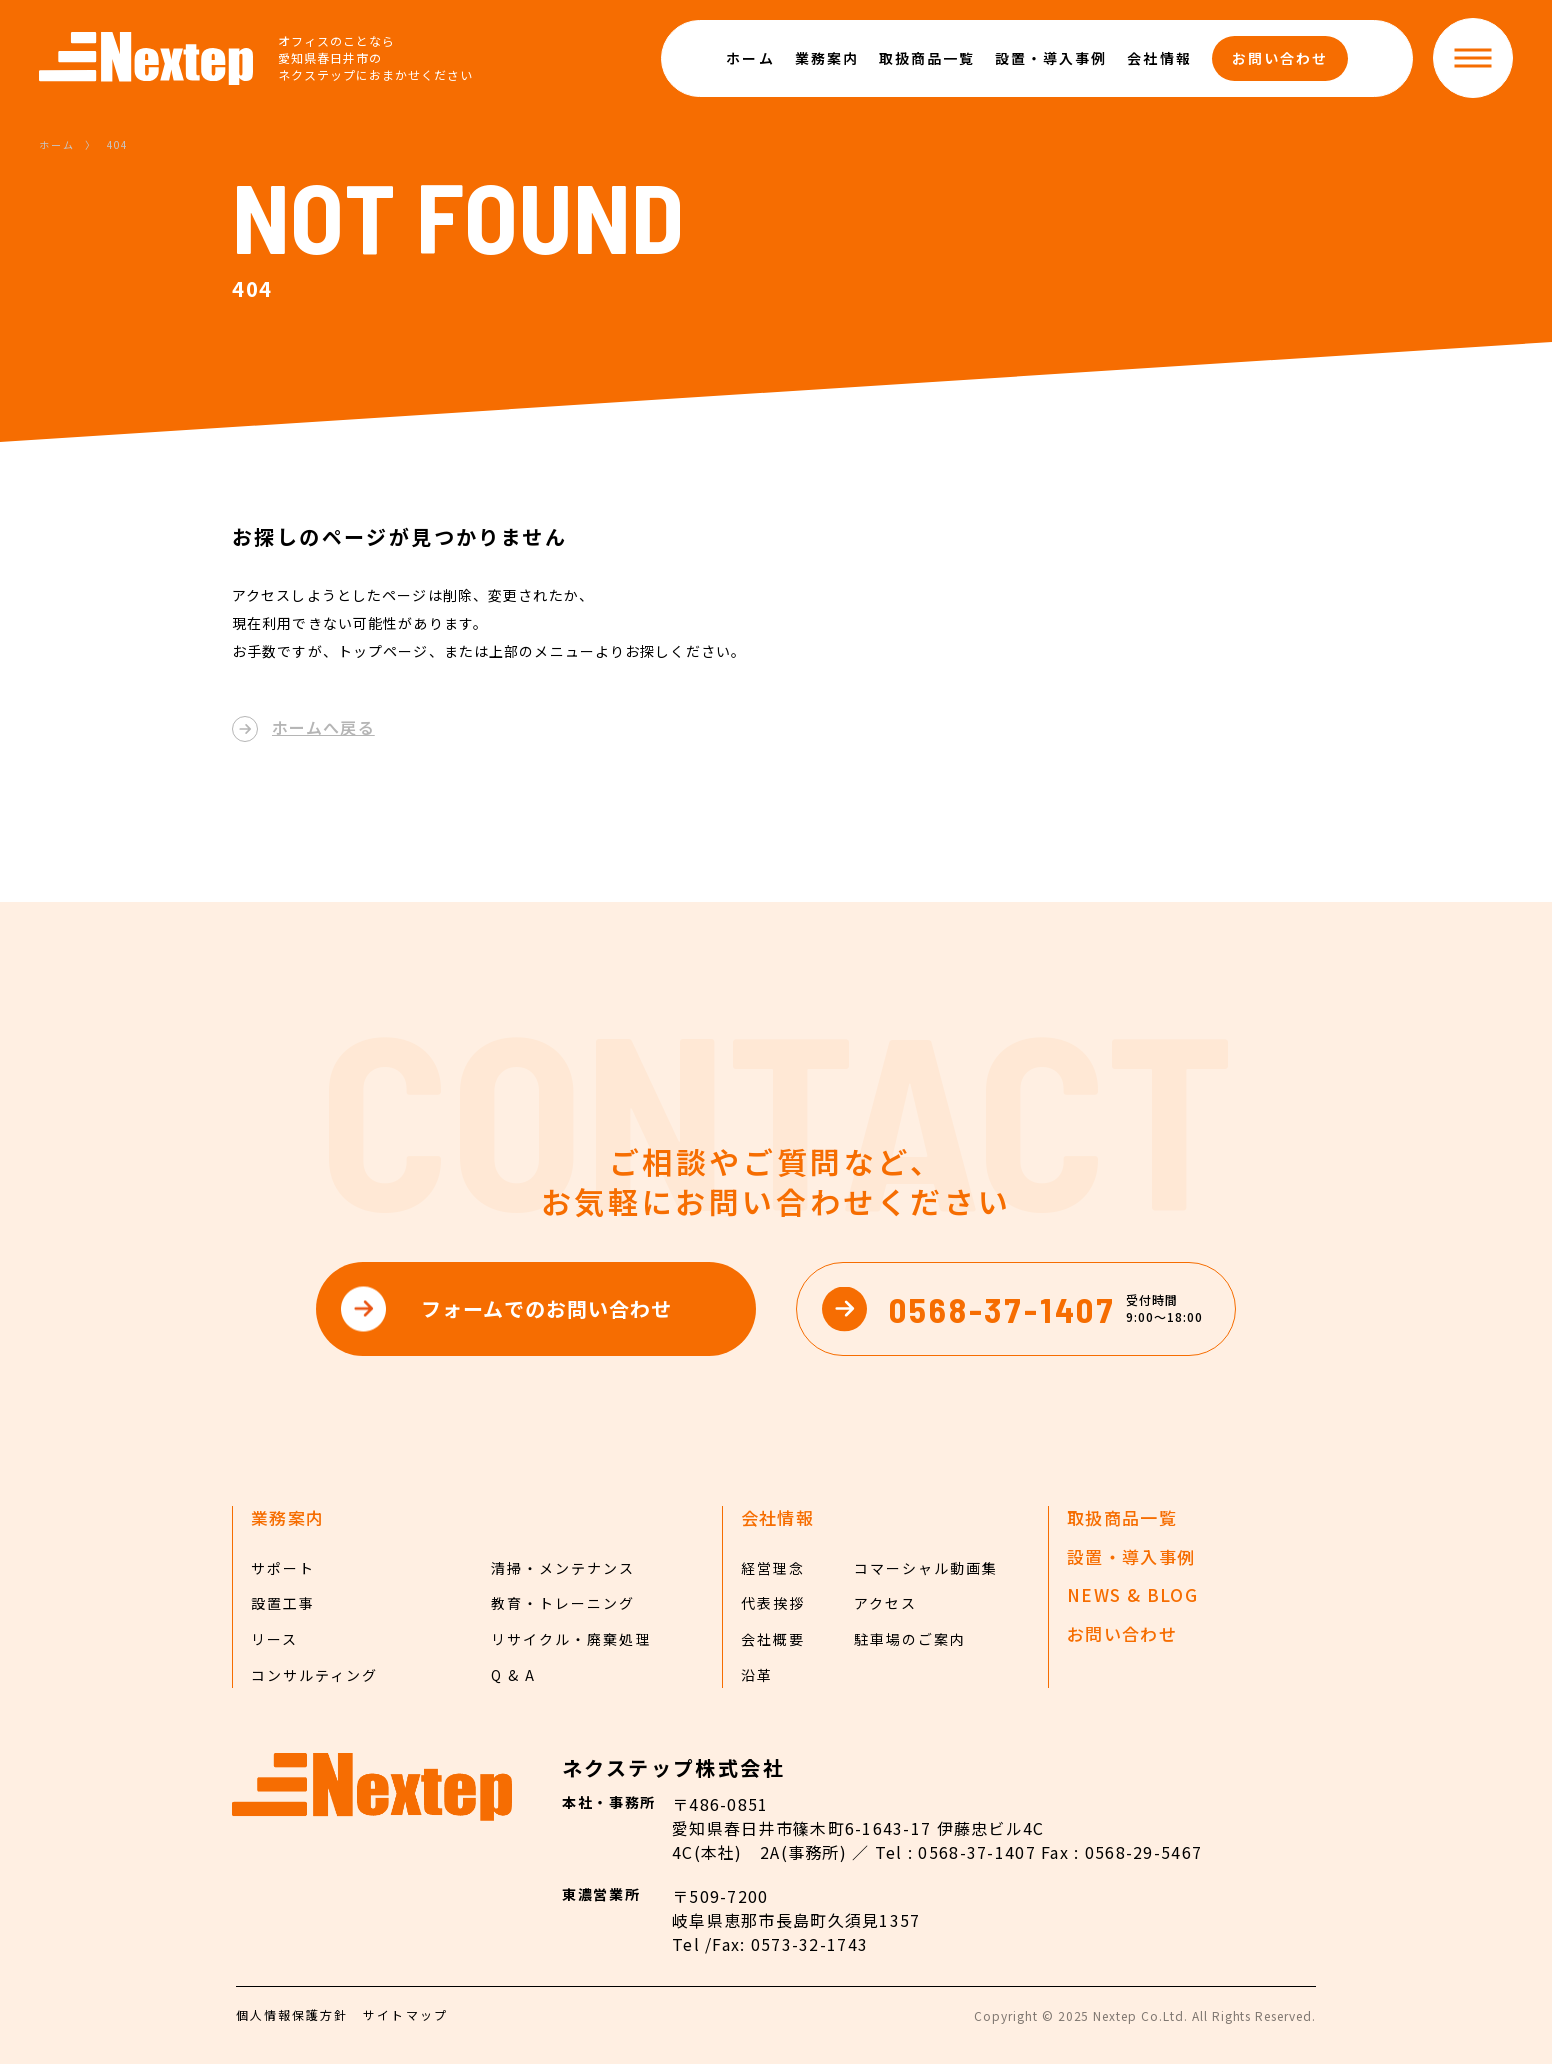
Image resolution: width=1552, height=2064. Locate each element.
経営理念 (773, 1568)
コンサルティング (314, 1675)
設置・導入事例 (1051, 58)
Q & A (513, 1675)
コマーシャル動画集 (926, 1568)
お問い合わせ (1280, 58)
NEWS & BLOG (1132, 1595)
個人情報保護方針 (292, 2014)
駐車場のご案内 (910, 1639)
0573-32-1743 (809, 1944)
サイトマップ (405, 2014)
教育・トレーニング (563, 1603)
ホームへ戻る (323, 727)
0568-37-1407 (976, 1852)
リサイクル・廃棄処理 (571, 1639)
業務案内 (827, 58)
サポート (283, 1568)
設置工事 (283, 1603)
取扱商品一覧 (927, 58)
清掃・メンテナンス (563, 1568)
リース (274, 1639)
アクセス (885, 1603)
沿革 (757, 1675)
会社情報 (1159, 58)
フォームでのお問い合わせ (546, 1308)
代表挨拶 (773, 1603)
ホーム (750, 58)
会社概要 (773, 1639)
